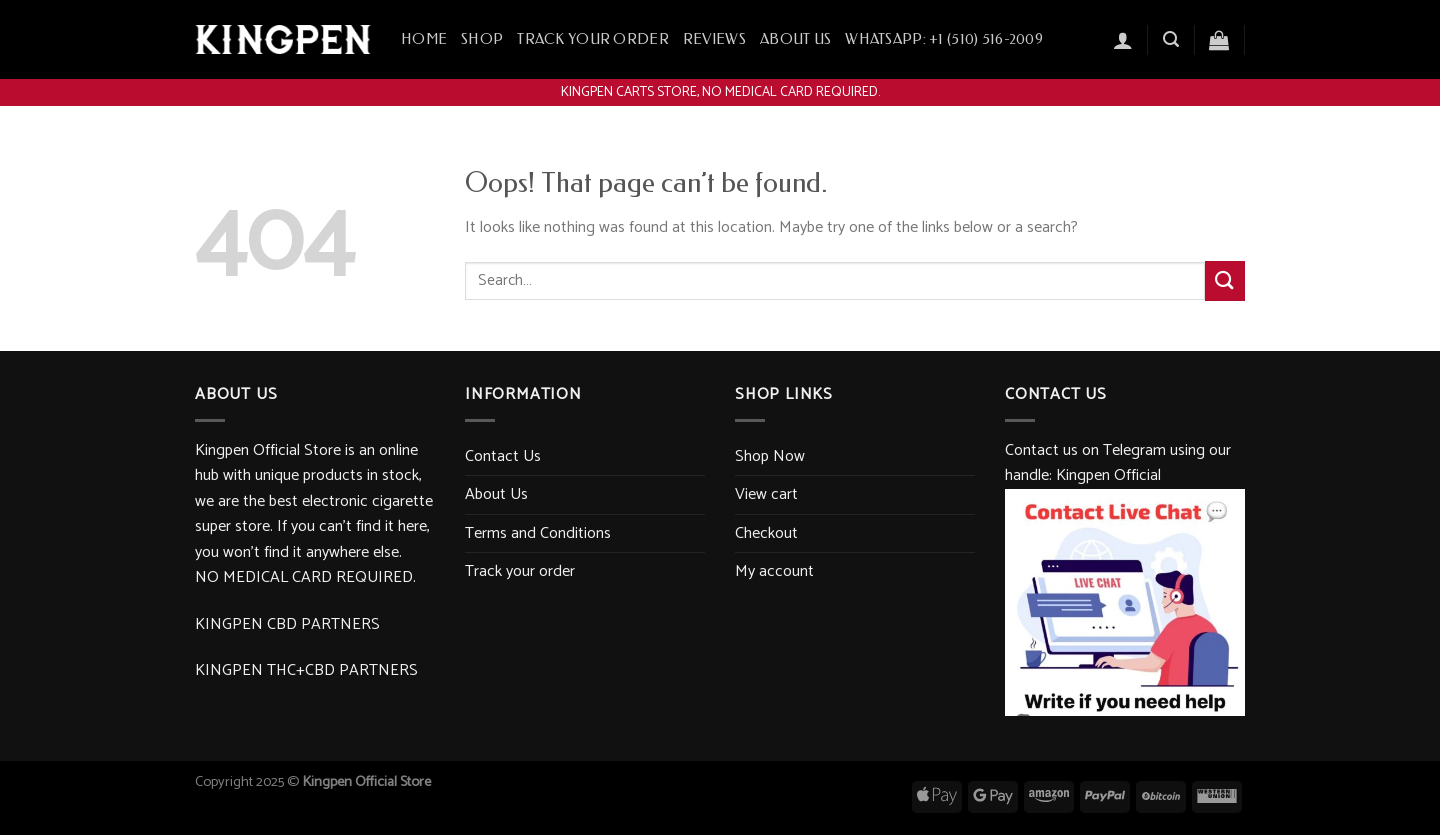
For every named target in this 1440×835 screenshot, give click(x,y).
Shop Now (770, 456)
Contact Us (503, 456)
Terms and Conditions (538, 533)
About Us (795, 39)
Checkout (766, 533)
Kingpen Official (1108, 475)
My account (774, 571)
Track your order (593, 39)
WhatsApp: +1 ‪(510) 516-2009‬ (944, 39)
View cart (766, 494)
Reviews (714, 39)
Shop (482, 39)
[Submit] (1225, 280)
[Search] (1171, 39)
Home (424, 39)
